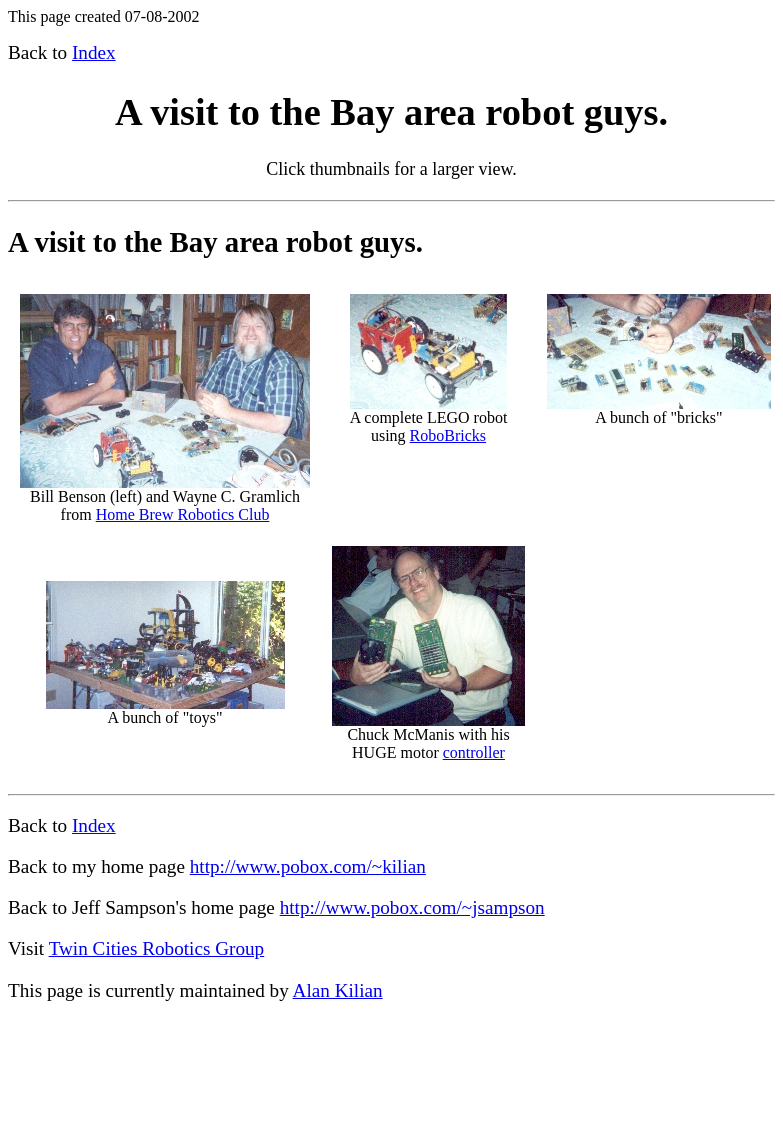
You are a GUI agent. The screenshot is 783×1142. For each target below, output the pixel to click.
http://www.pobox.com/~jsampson (412, 907)
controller (474, 752)
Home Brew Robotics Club (183, 514)
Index (94, 52)
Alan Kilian (338, 990)
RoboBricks (448, 435)
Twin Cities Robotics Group (157, 948)
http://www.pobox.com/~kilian (308, 866)
